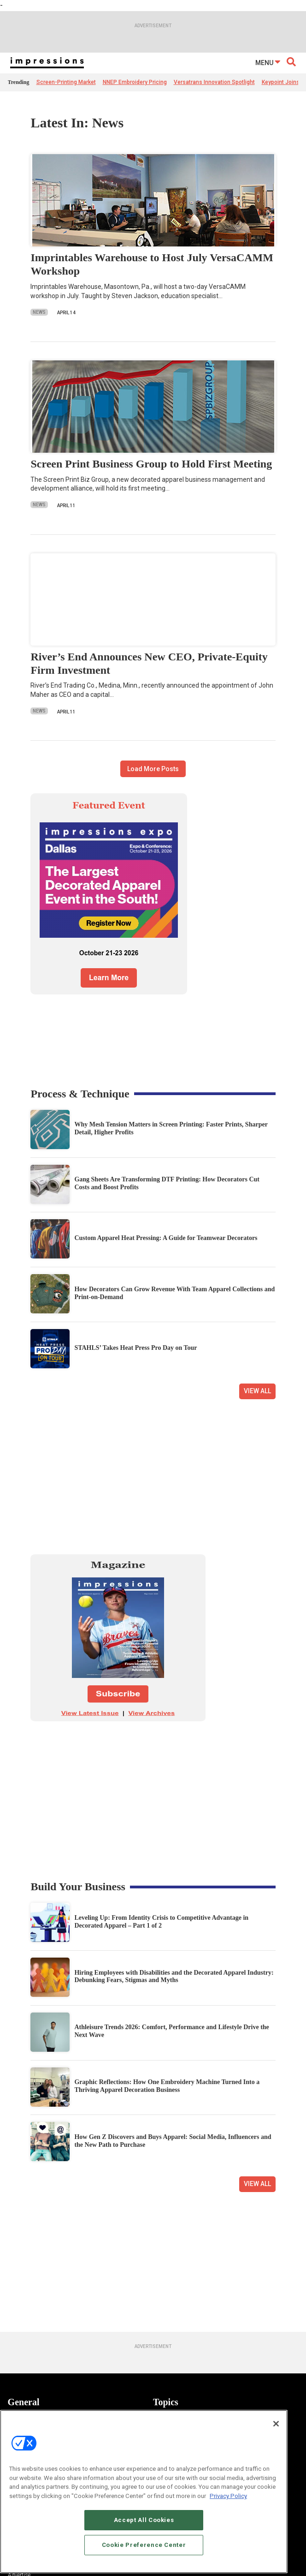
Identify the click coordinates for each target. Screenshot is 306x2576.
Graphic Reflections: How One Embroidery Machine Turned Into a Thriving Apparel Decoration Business (166, 2086)
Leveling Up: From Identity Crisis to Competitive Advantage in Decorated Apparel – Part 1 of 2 (161, 1921)
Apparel (162, 2419)
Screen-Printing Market (66, 82)
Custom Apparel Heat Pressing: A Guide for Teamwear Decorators (165, 1237)
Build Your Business (77, 1887)
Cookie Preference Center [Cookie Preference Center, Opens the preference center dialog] (144, 2556)
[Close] (276, 2436)
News (39, 312)
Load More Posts (153, 769)
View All (257, 1391)
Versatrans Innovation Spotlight (214, 82)
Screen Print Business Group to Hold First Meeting (151, 464)
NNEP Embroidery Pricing (135, 82)
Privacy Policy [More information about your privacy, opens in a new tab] (228, 2507)
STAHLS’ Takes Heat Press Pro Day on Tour (135, 1347)
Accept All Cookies (144, 2531)
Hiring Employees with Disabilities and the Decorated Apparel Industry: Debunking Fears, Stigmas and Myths (173, 1976)
